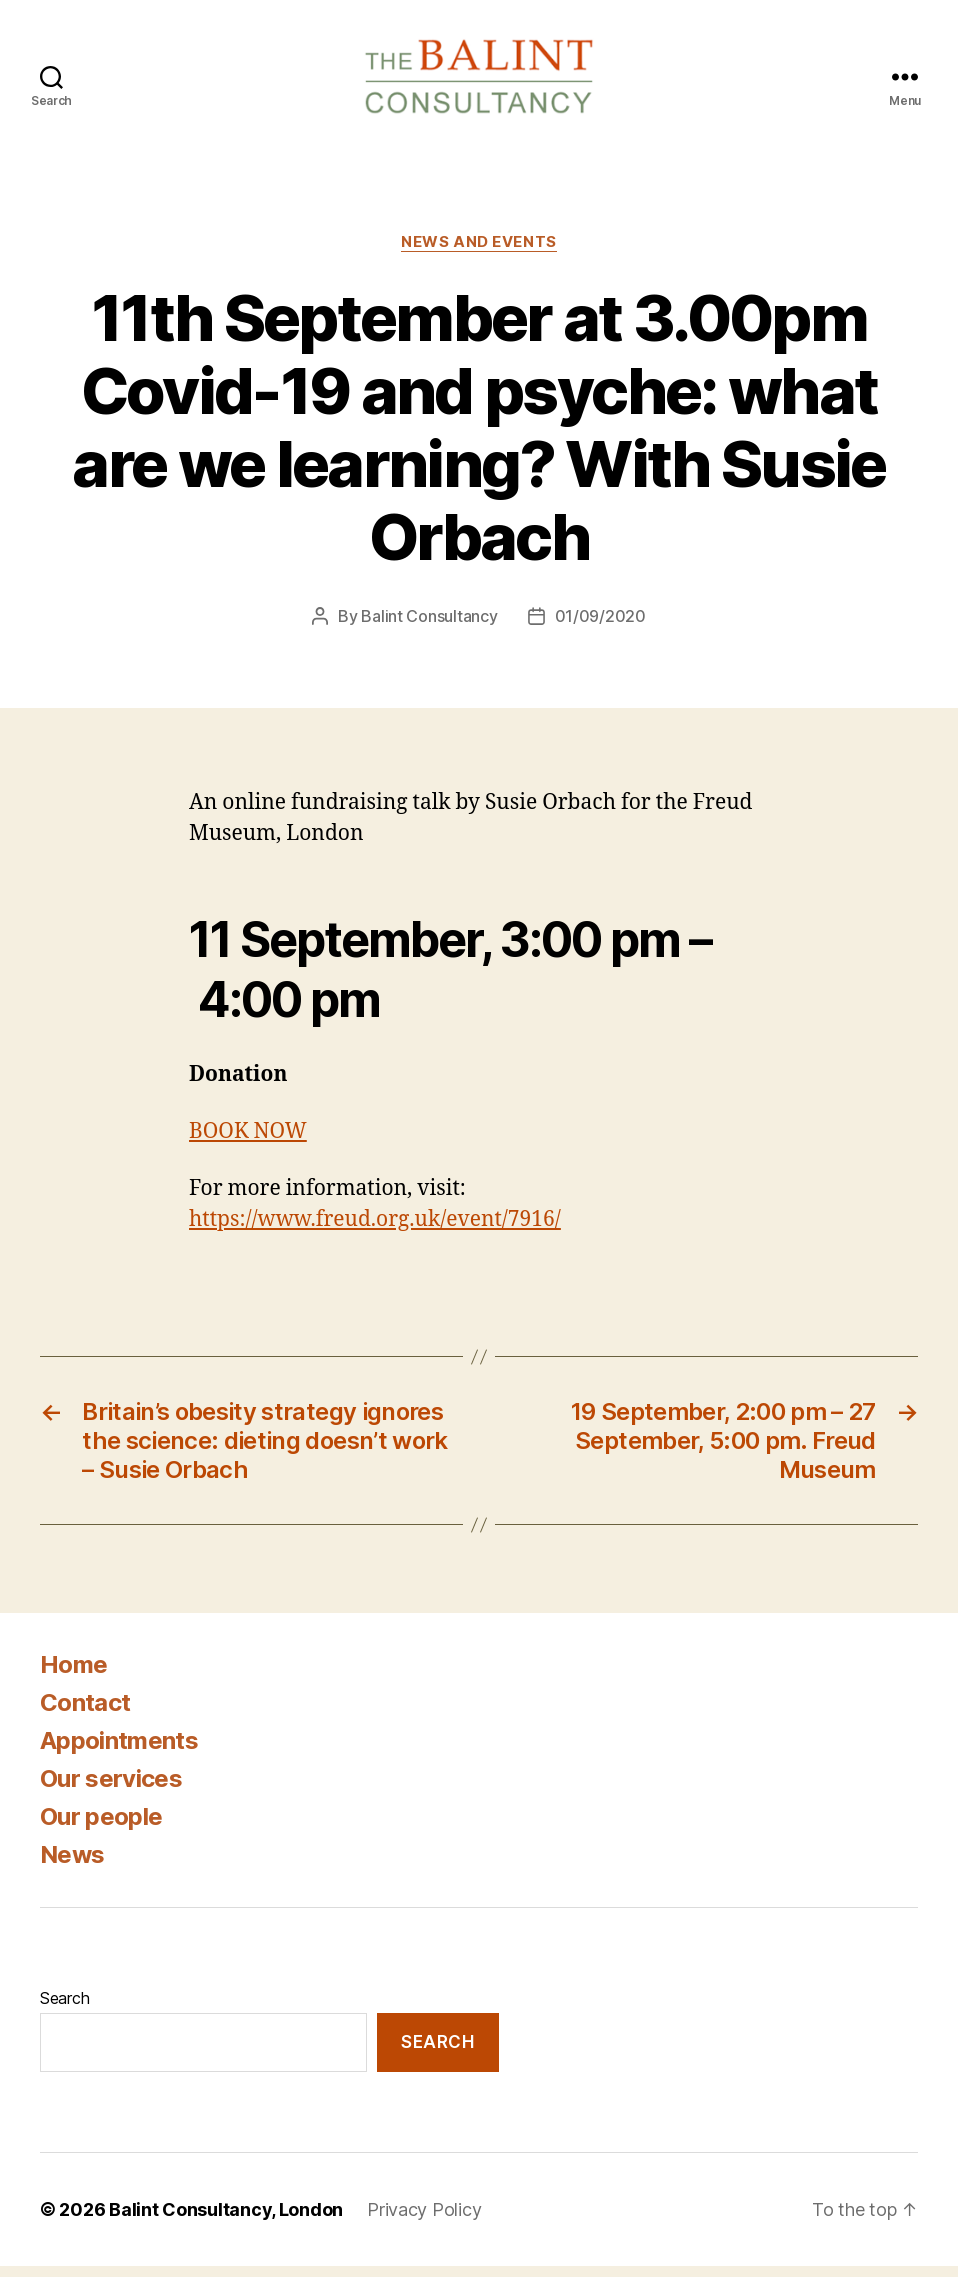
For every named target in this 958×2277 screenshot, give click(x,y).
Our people (101, 1828)
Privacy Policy (424, 2220)
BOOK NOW (248, 1142)
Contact (85, 1714)
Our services (111, 1790)
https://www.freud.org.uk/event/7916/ (375, 1231)
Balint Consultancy (429, 627)
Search (64, 2010)
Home (73, 1676)
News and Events (478, 253)
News (72, 1866)
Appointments (119, 1752)
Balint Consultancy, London (226, 2220)
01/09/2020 (600, 627)
